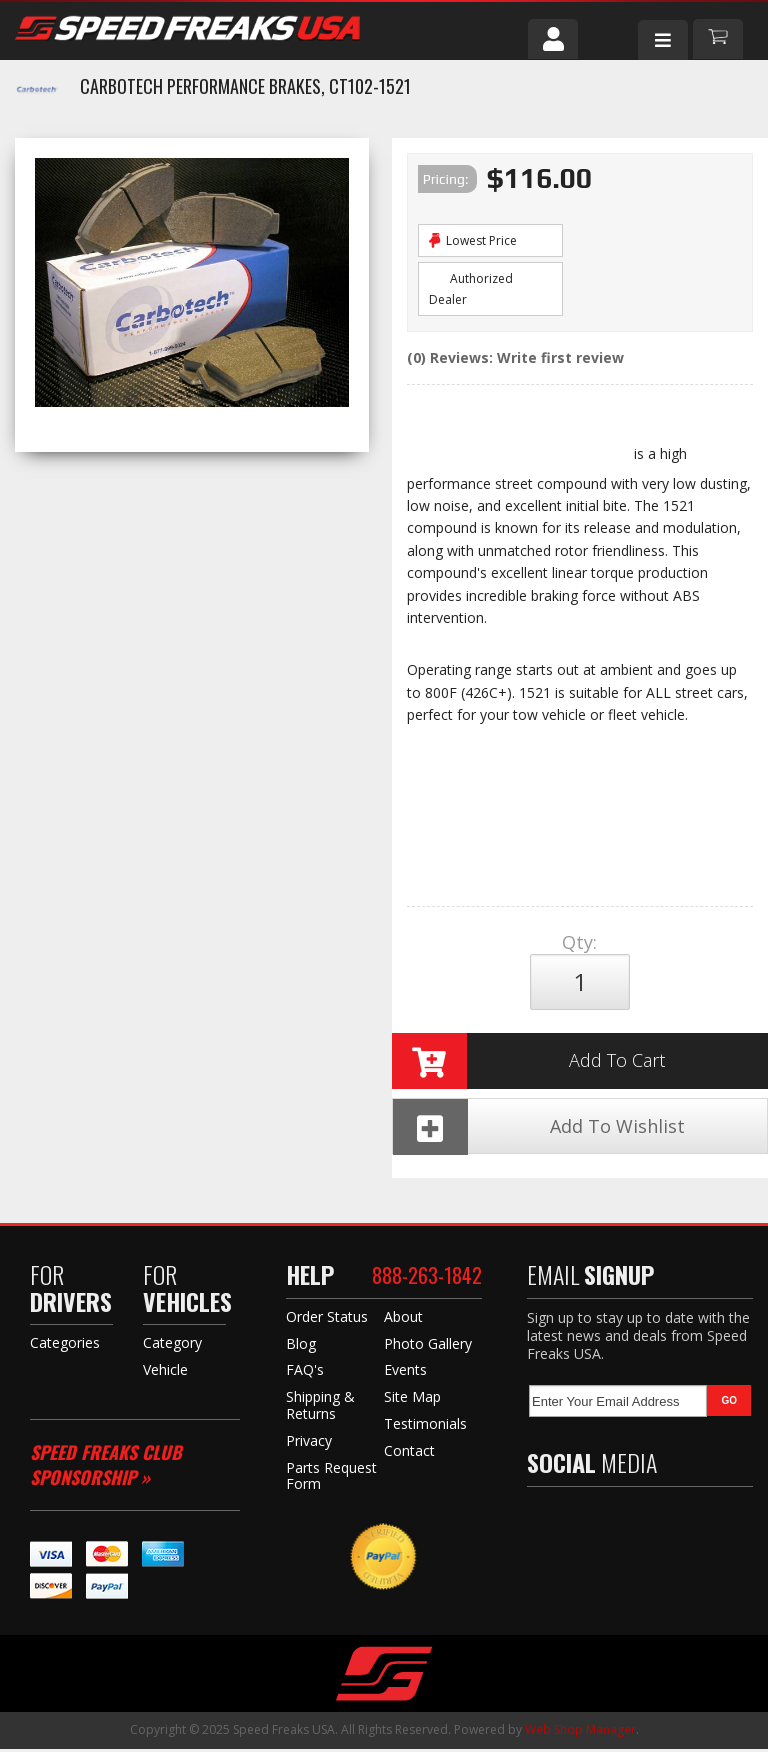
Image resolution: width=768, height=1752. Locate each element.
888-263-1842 (427, 1279)
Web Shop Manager (580, 1732)
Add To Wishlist (539, 1129)
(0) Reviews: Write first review (515, 357)
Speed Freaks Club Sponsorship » (106, 1467)
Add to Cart (529, 1063)
